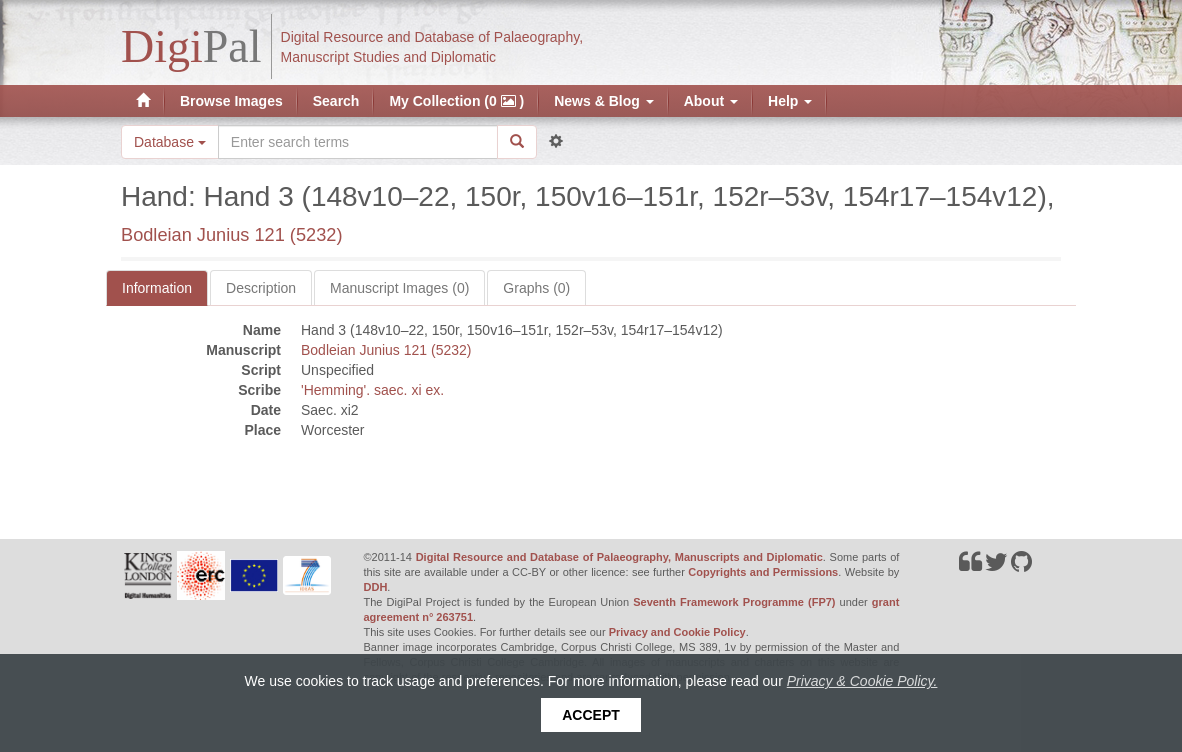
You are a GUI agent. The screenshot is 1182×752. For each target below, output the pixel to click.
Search (336, 101)
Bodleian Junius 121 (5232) (231, 235)
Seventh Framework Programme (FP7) (734, 602)
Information (157, 288)
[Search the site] (358, 142)
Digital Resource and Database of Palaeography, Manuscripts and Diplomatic (619, 557)
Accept (591, 715)
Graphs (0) (536, 288)
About (711, 101)
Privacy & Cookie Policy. (862, 681)
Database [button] (170, 142)
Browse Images (231, 101)
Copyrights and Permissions (763, 572)
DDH (376, 587)
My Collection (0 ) (456, 101)
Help (790, 101)
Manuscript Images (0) (399, 288)
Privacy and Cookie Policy (677, 632)
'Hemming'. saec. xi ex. (372, 390)
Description (261, 288)
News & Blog (603, 101)
